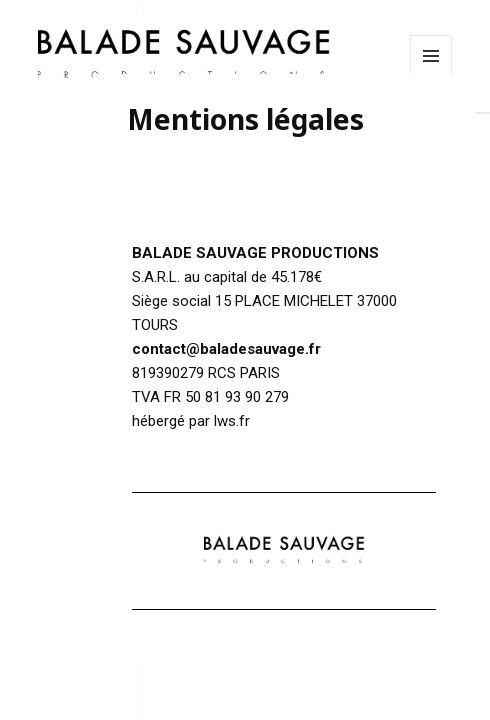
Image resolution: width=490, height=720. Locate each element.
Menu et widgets (431, 76)
